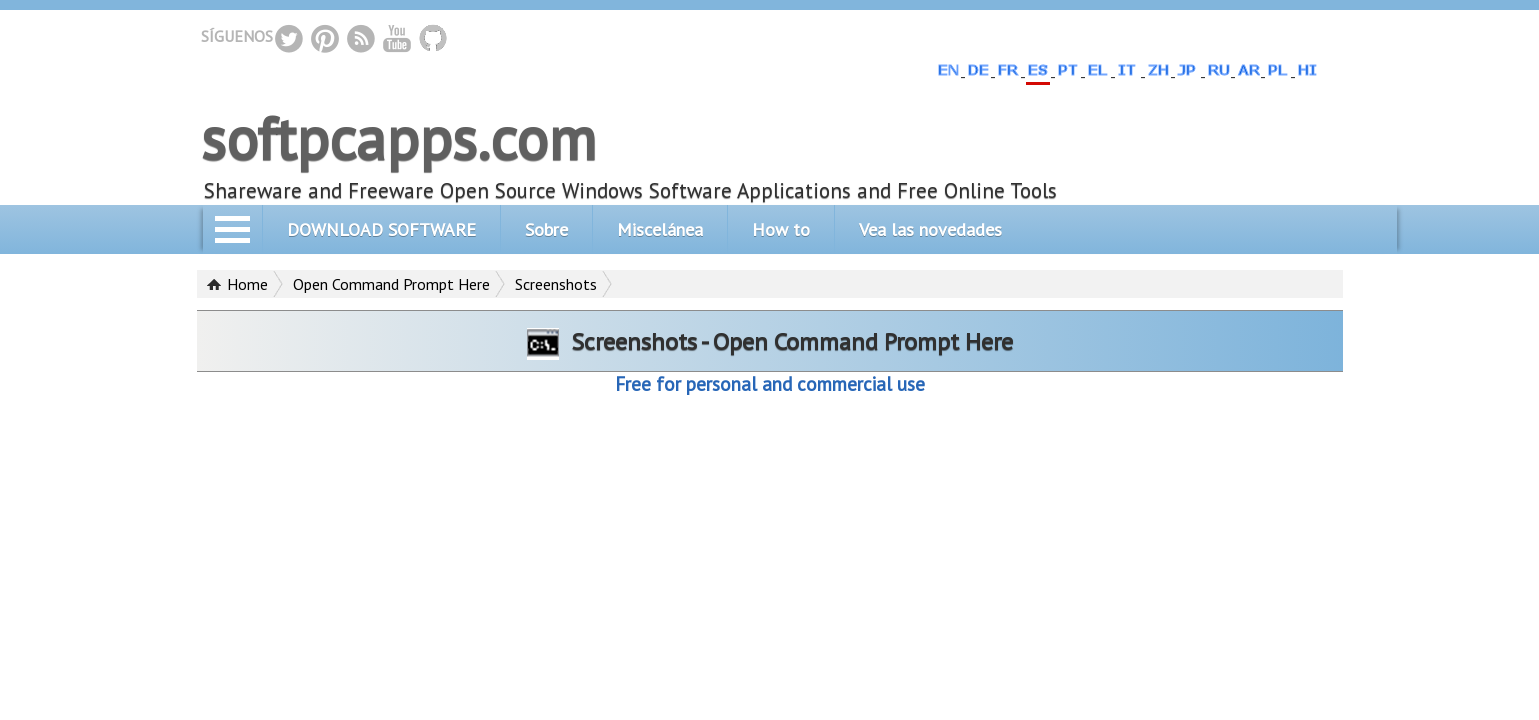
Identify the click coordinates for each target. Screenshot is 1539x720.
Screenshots (556, 284)
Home (247, 284)
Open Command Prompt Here (391, 284)
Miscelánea (660, 229)
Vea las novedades (930, 229)
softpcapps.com (398, 138)
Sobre (546, 229)
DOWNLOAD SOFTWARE (381, 229)
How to (781, 229)
